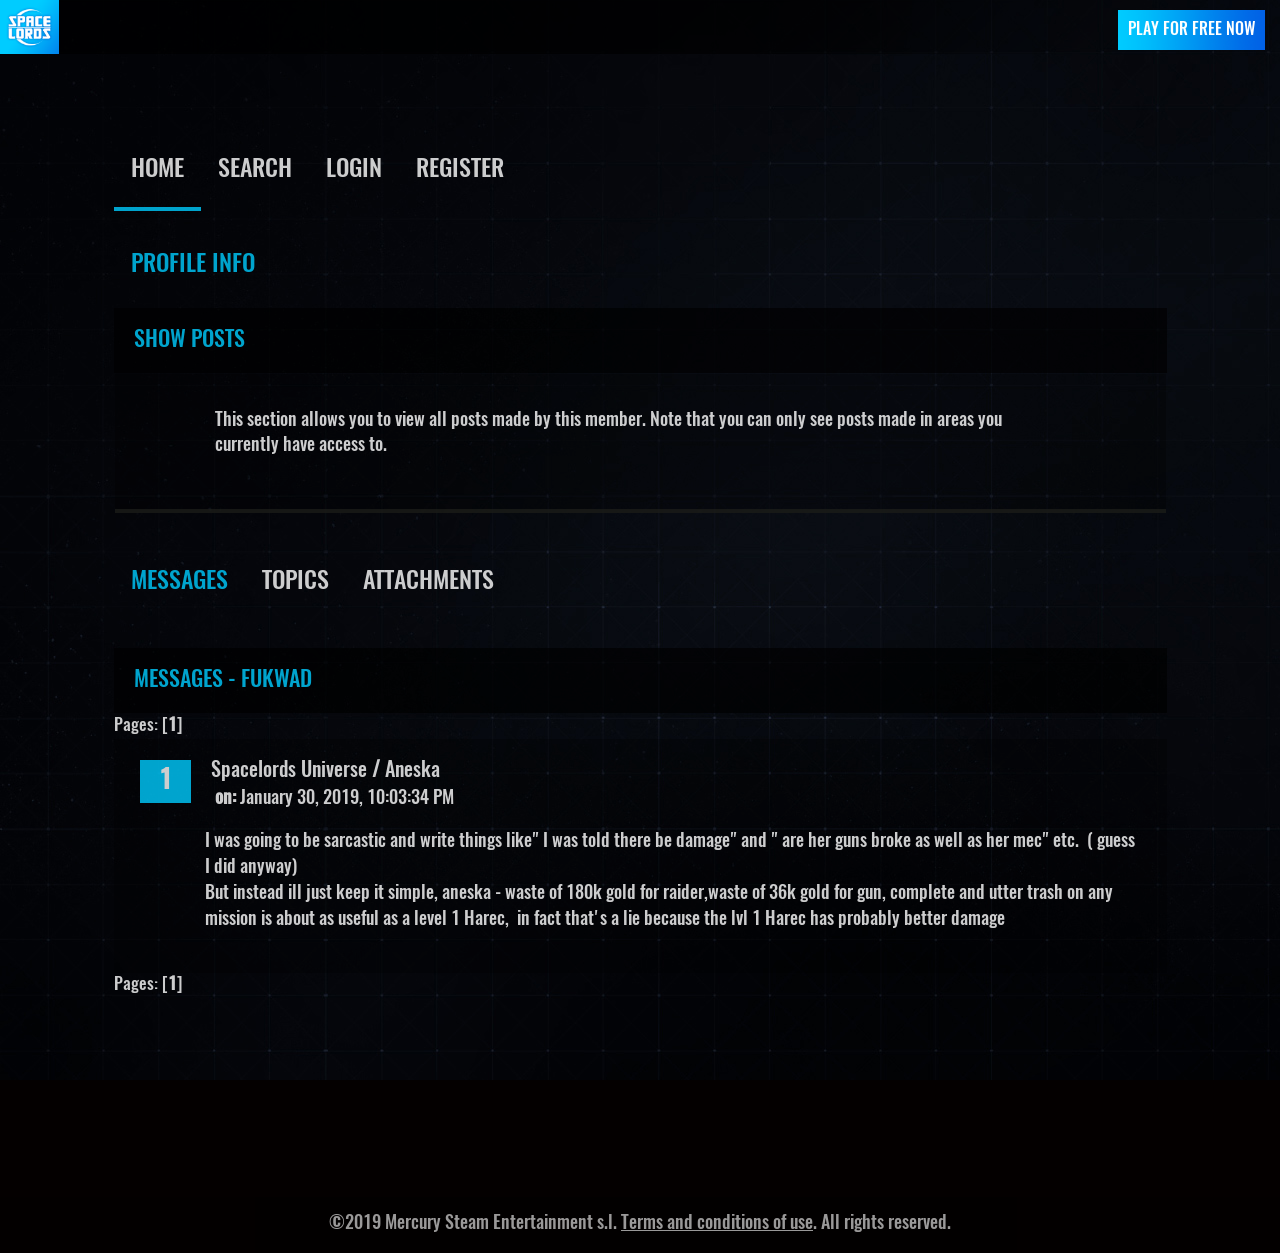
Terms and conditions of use (717, 1224)
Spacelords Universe (289, 771)
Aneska (412, 771)
